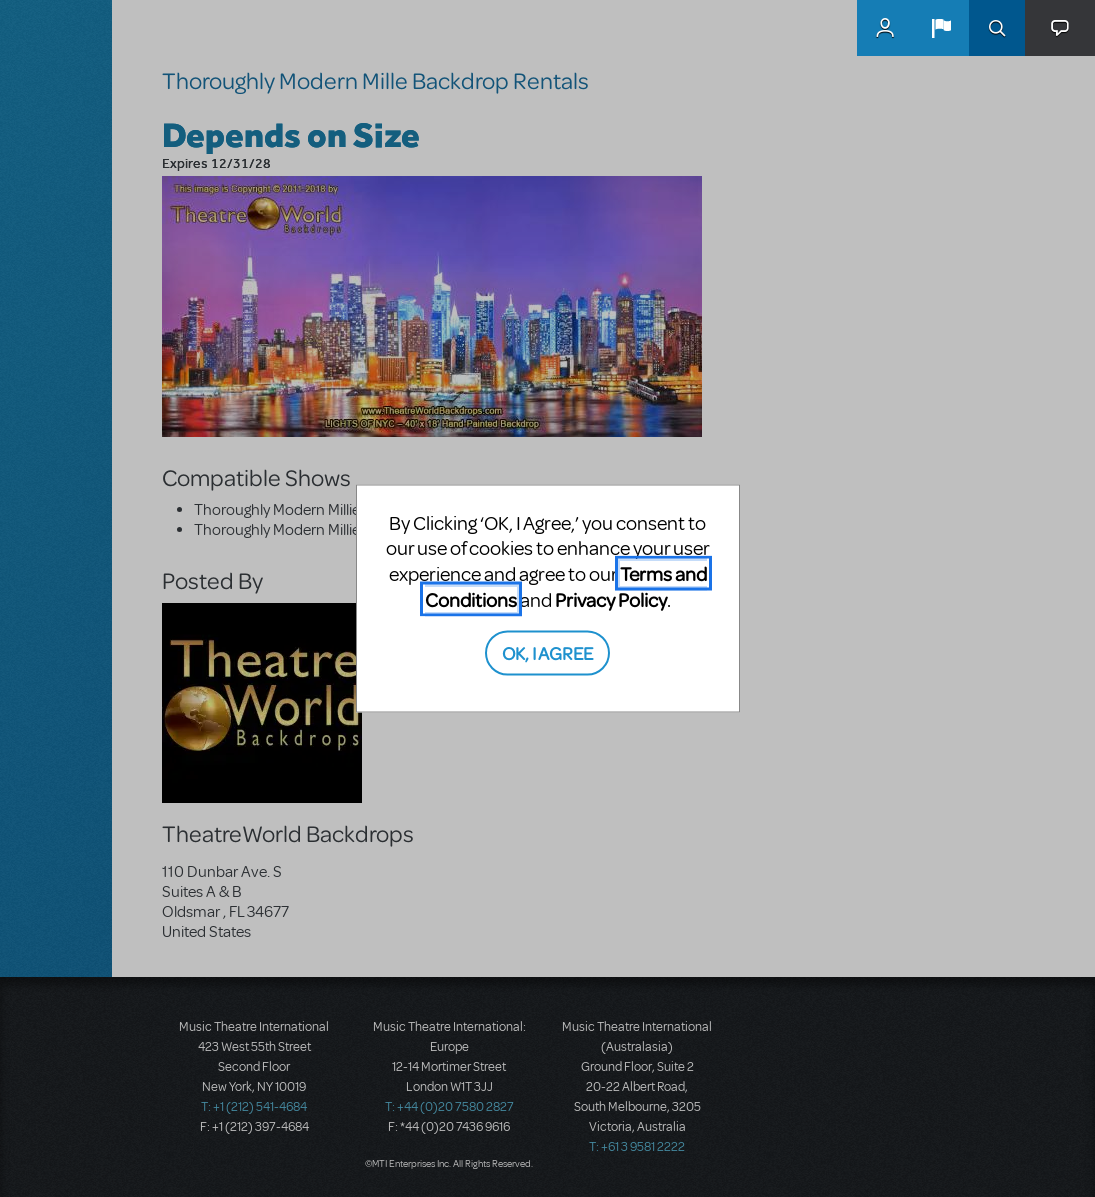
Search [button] (997, 28)
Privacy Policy (611, 598)
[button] (941, 28)
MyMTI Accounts (885, 28)
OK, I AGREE (547, 652)
